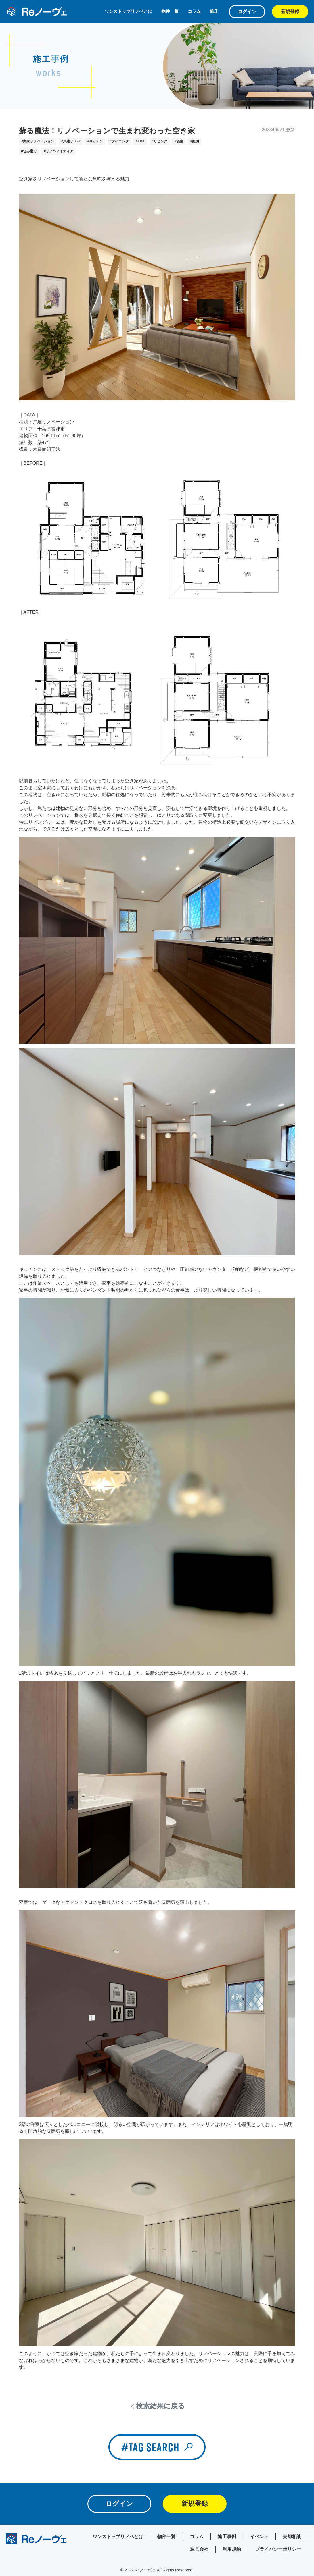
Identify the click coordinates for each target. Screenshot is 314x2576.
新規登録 (290, 11)
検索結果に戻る (160, 2406)
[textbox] (157, 1273)
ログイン (247, 11)
